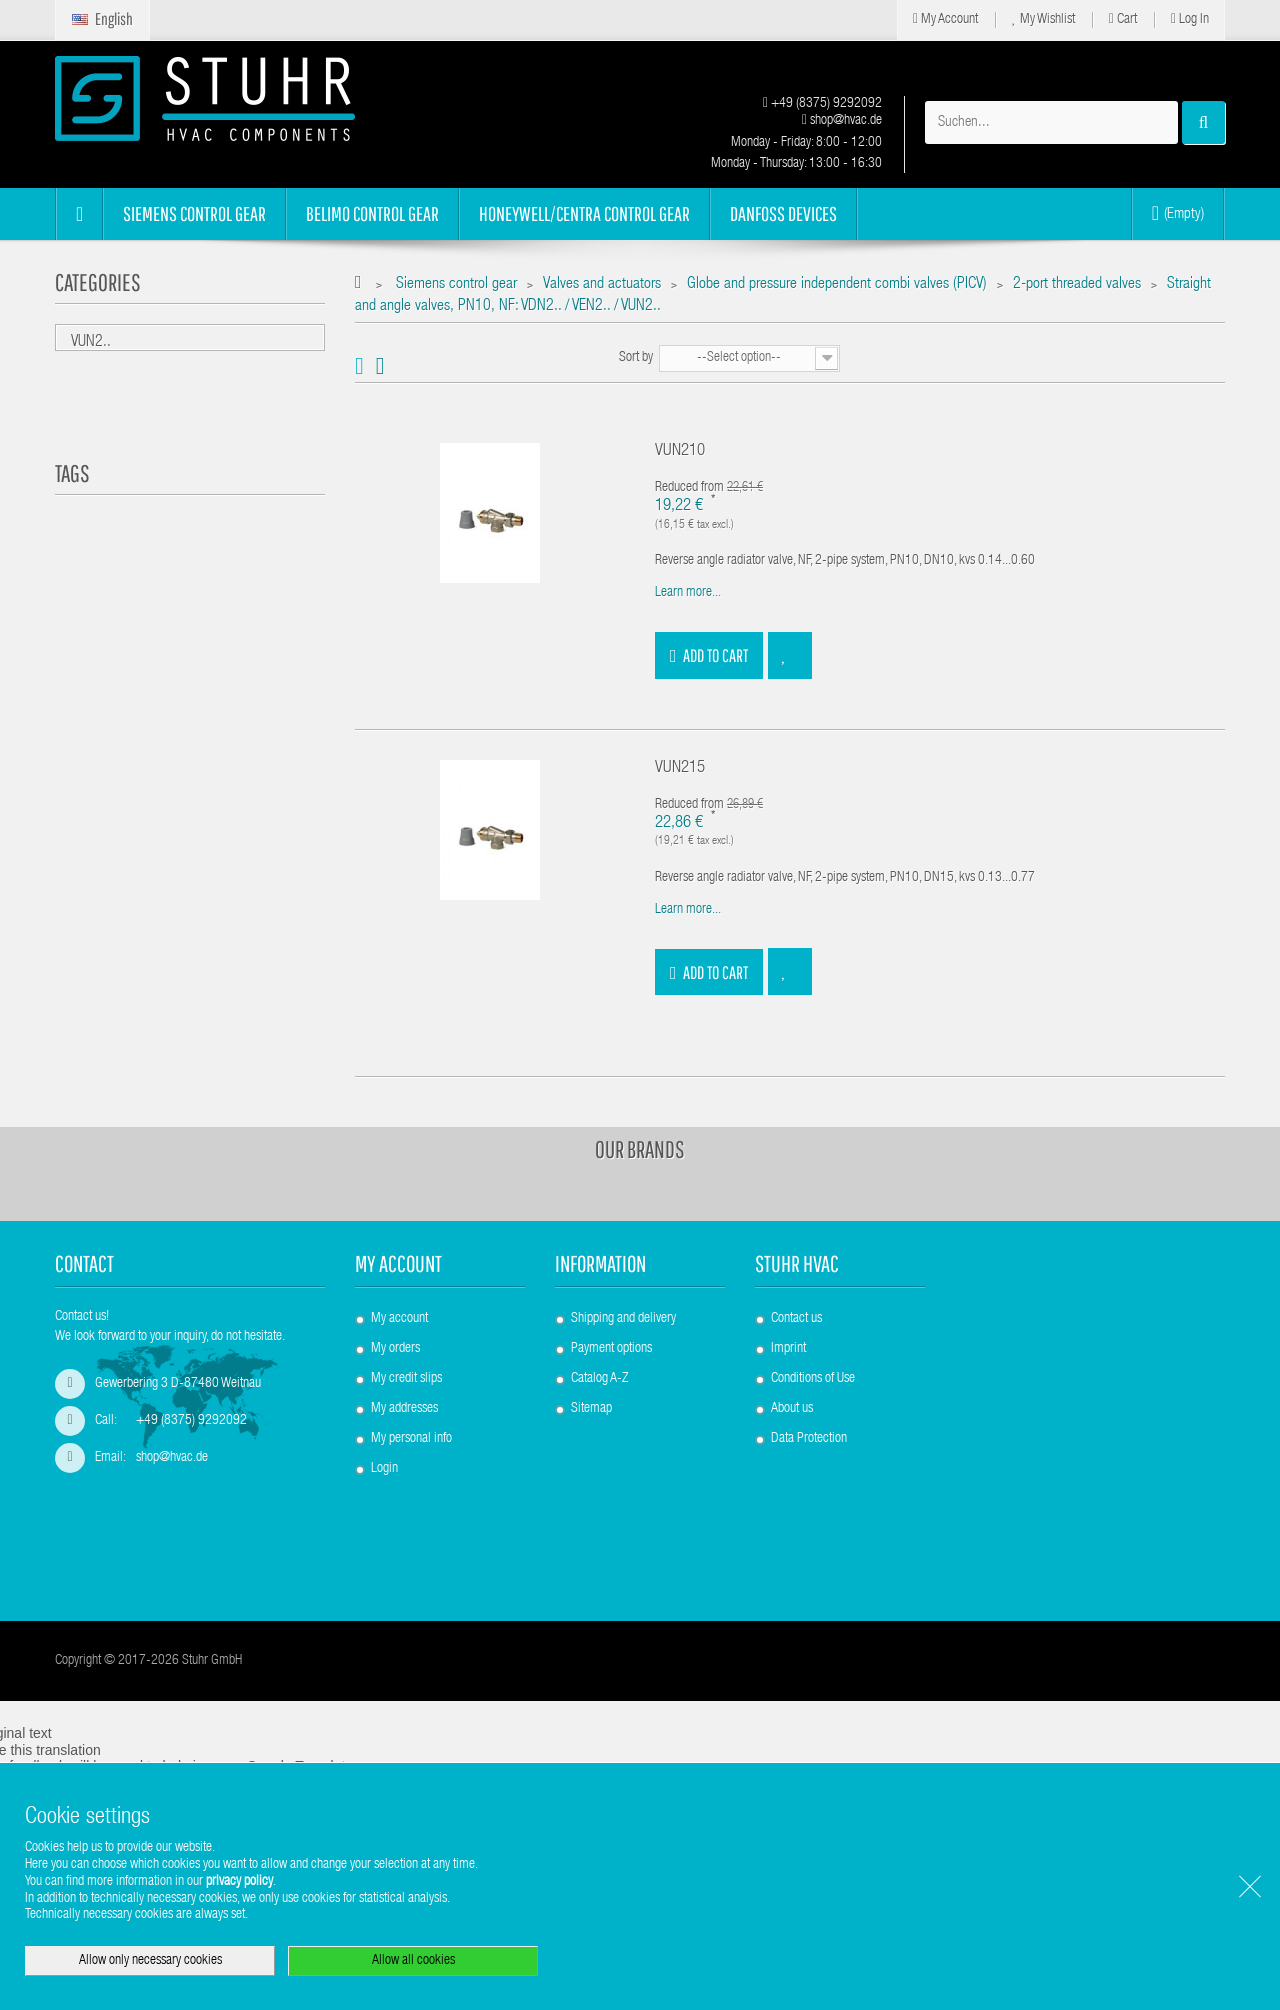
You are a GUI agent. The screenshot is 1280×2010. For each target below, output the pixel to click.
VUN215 (680, 768)
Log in (1190, 19)
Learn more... (688, 593)
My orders (395, 1349)
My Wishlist (1043, 19)
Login (384, 1469)
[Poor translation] (73, 1715)
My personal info (411, 1439)
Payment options (611, 1349)
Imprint (788, 1349)
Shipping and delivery (623, 1319)
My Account (945, 19)
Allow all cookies (413, 1961)
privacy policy (239, 1882)
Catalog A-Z (599, 1379)
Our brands (640, 1149)
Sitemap (591, 1409)
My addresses (404, 1409)
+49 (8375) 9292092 (822, 104)
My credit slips (406, 1379)
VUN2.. (91, 343)
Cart (1123, 19)
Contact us (796, 1319)
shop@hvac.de (842, 121)
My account (398, 1263)
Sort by (636, 358)
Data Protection (809, 1439)
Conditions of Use (813, 1379)
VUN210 (680, 451)
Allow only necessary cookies (150, 1961)
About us (792, 1409)
